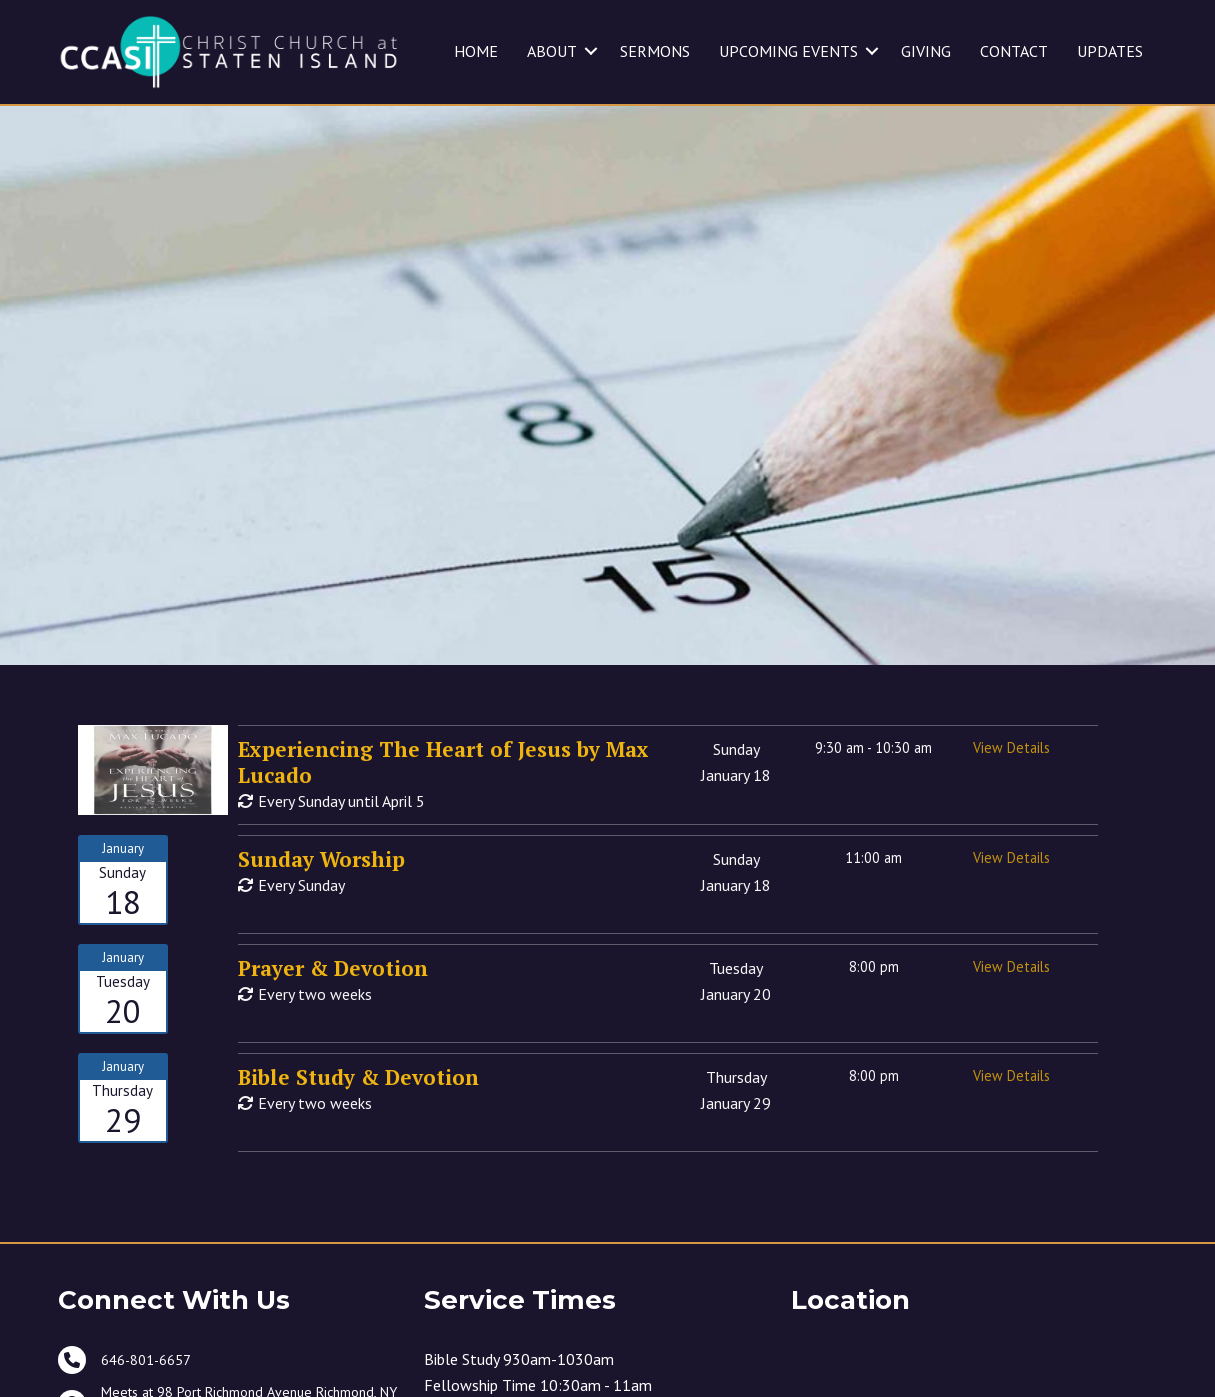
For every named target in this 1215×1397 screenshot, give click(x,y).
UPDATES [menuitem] (1110, 51)
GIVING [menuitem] (926, 51)
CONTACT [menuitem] (1014, 51)
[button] (591, 51)
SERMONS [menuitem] (655, 51)
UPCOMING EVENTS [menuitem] (788, 51)
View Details (1011, 747)
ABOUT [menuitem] (552, 51)
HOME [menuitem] (476, 51)
